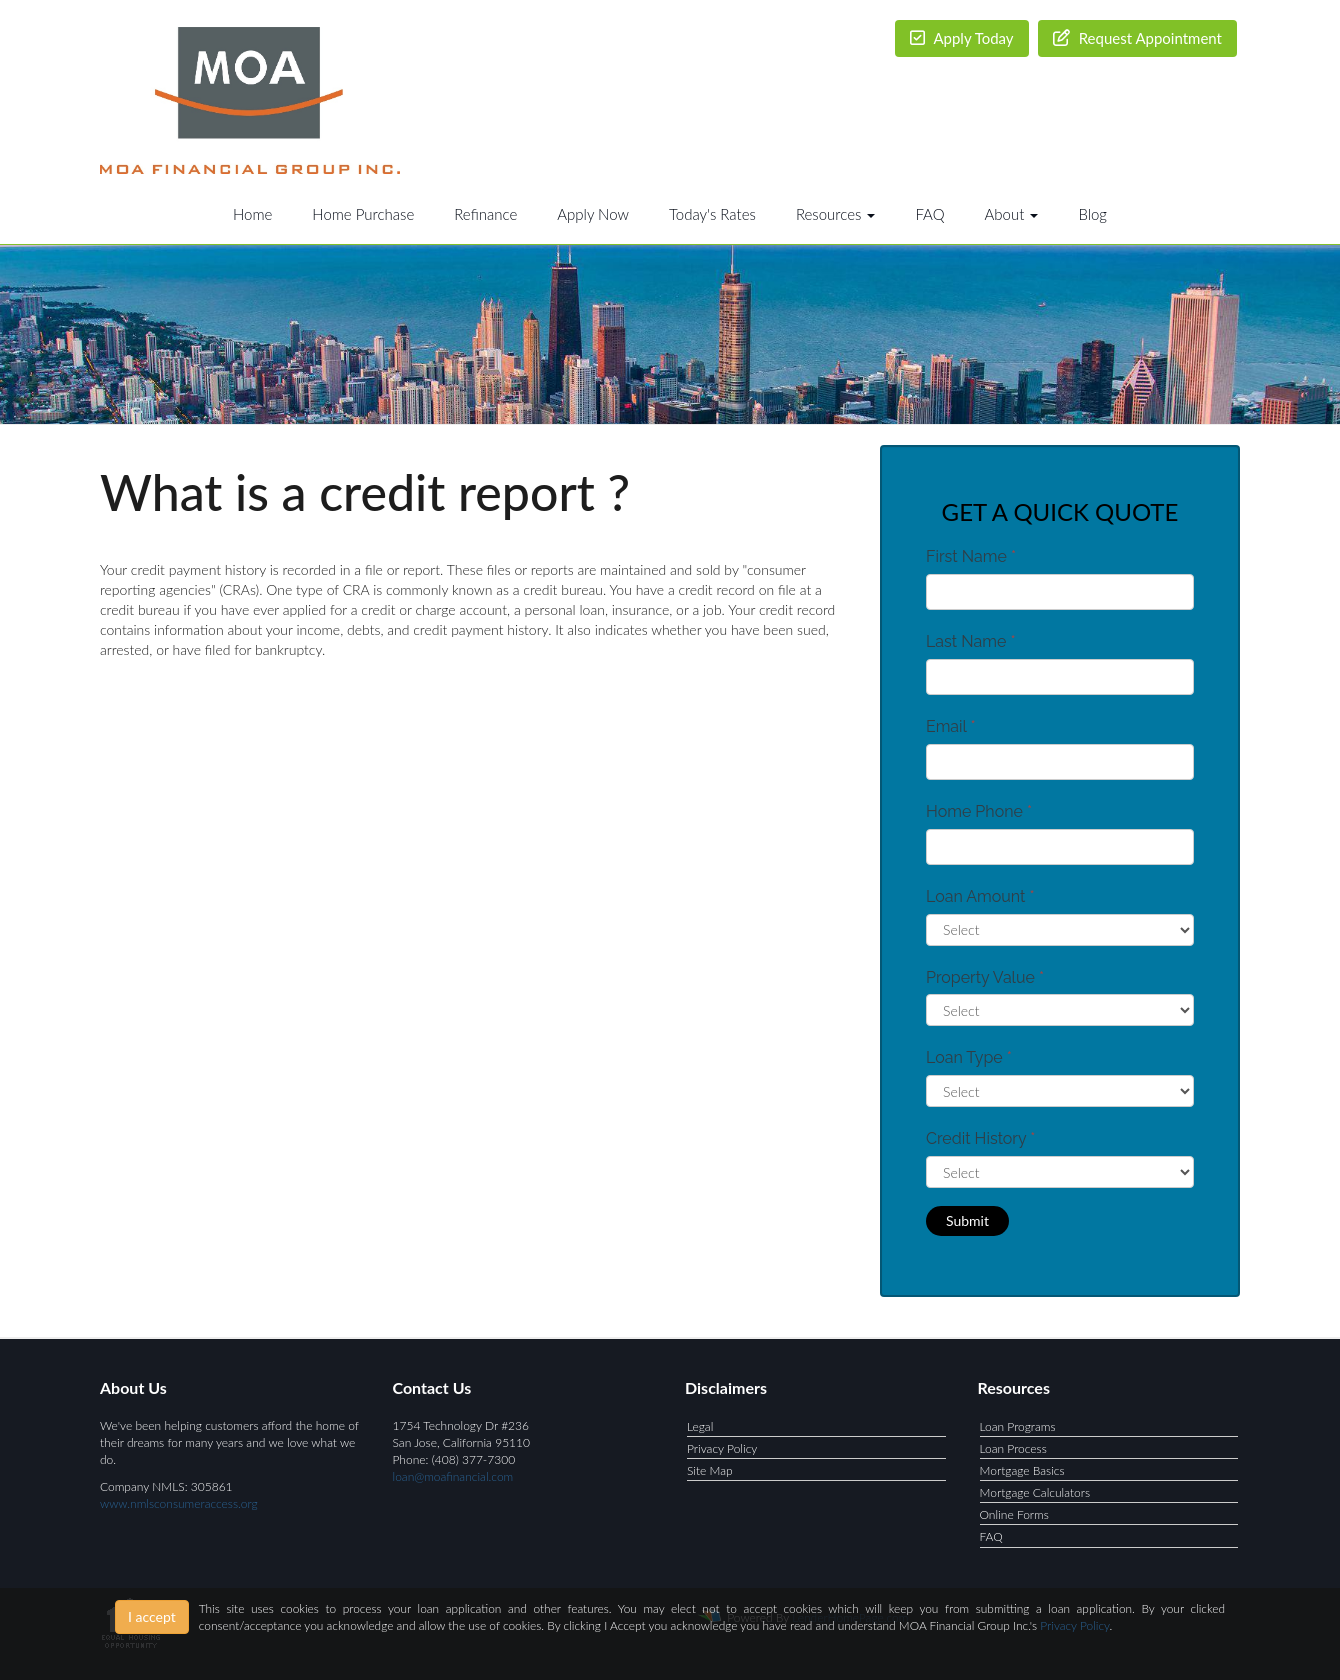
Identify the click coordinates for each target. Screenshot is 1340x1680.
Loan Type (969, 1057)
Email (951, 726)
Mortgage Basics (1022, 1470)
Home (252, 214)
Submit (967, 1220)
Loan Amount (980, 896)
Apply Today (962, 38)
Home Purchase (363, 214)
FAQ (929, 214)
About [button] (1012, 214)
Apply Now (593, 214)
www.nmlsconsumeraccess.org (179, 1503)
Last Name (971, 641)
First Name (971, 556)
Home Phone (979, 811)
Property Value (985, 977)
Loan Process (1013, 1448)
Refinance (485, 214)
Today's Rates (712, 214)
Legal (700, 1426)
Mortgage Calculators (1035, 1492)
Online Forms (1014, 1514)
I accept (152, 1616)
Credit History (980, 1138)
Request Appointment (1137, 38)
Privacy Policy (722, 1448)
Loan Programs (1018, 1426)
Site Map (710, 1470)
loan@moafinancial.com (453, 1476)
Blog (1092, 214)
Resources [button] (836, 214)
